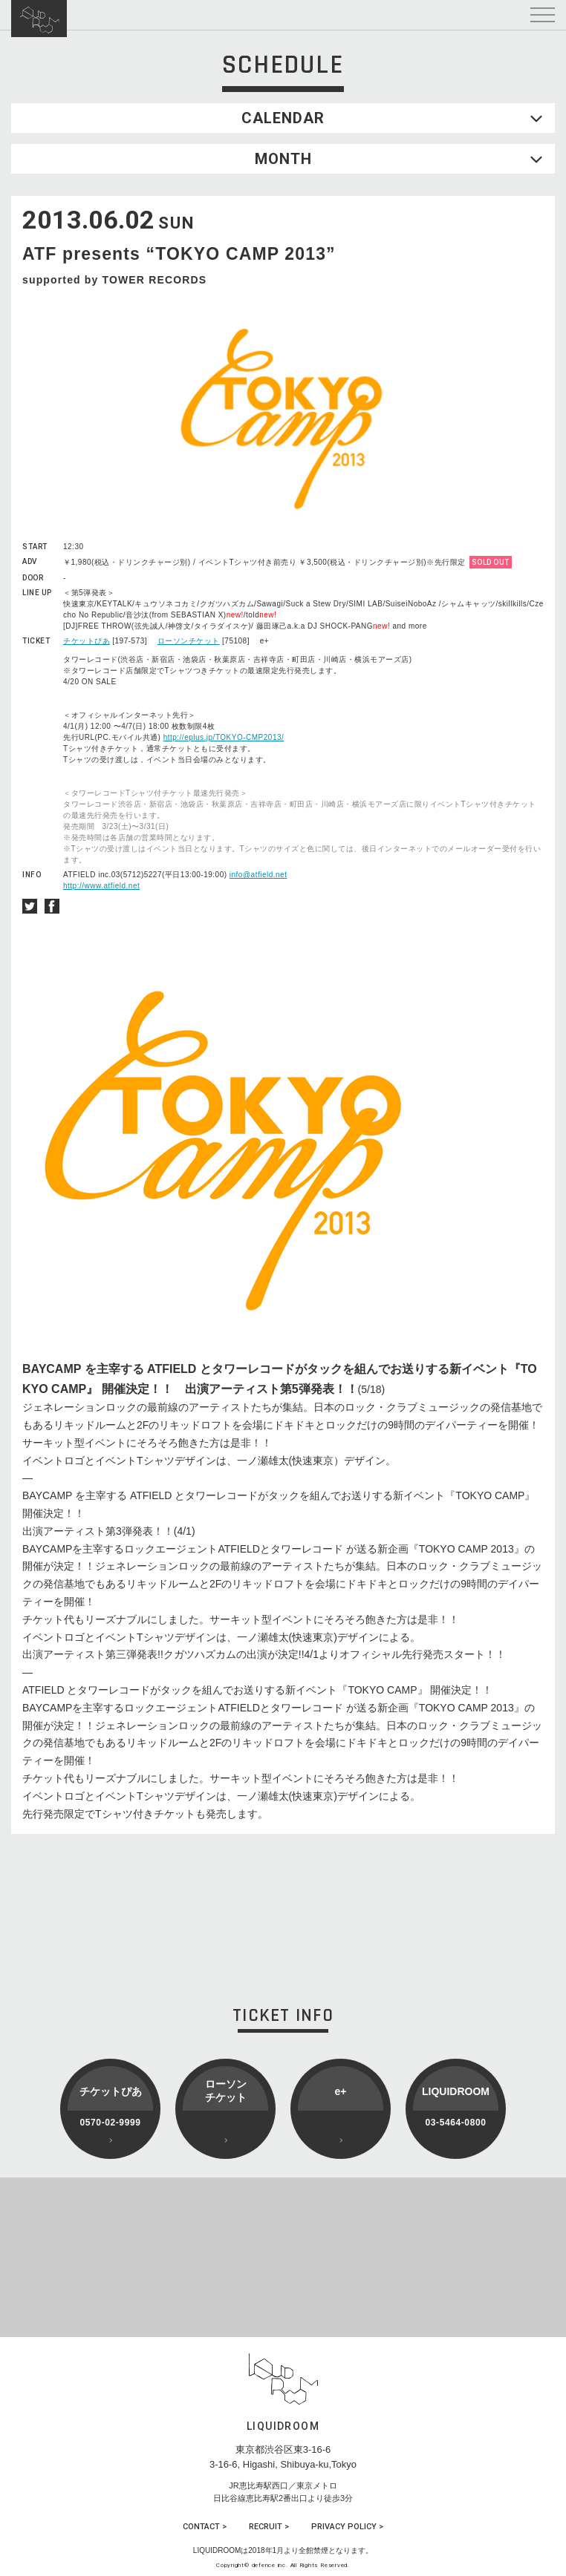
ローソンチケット (188, 641)
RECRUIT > (269, 2526)
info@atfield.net (258, 875)
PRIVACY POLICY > (347, 2526)
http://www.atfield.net (101, 886)
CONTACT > (205, 2526)
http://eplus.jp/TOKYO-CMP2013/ (223, 737)
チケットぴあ (86, 641)
